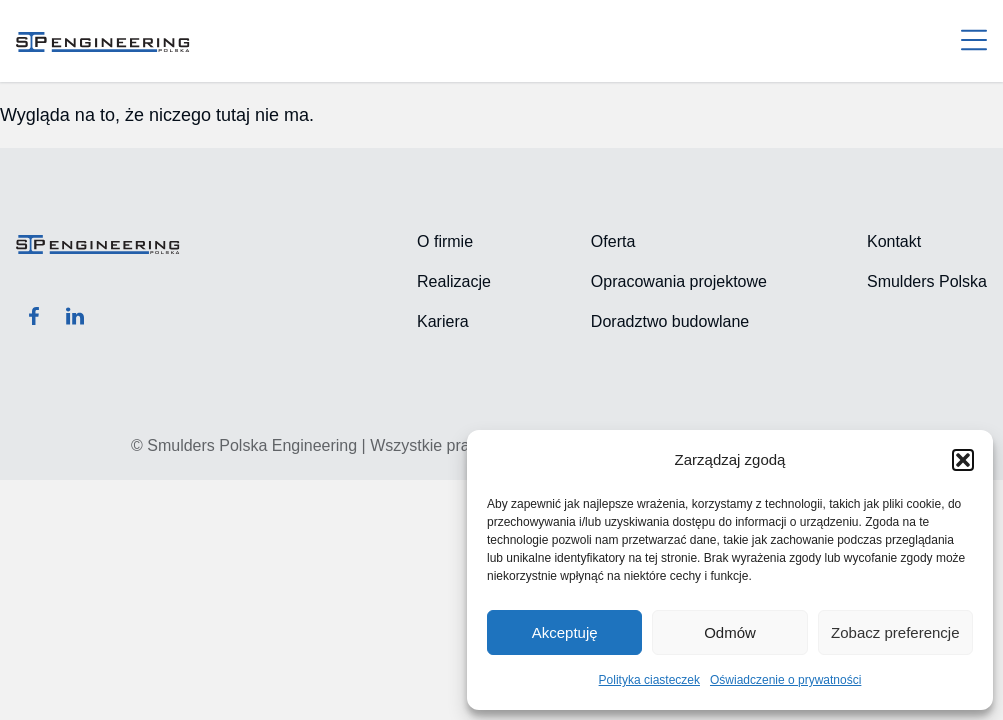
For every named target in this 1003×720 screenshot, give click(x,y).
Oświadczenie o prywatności (785, 680)
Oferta (613, 241)
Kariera (443, 321)
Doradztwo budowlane (670, 321)
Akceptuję (565, 632)
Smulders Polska (927, 281)
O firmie (445, 241)
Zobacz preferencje (895, 632)
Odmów (730, 632)
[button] (963, 460)
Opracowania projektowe (679, 281)
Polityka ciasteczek (649, 680)
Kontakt (894, 241)
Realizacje (454, 281)
